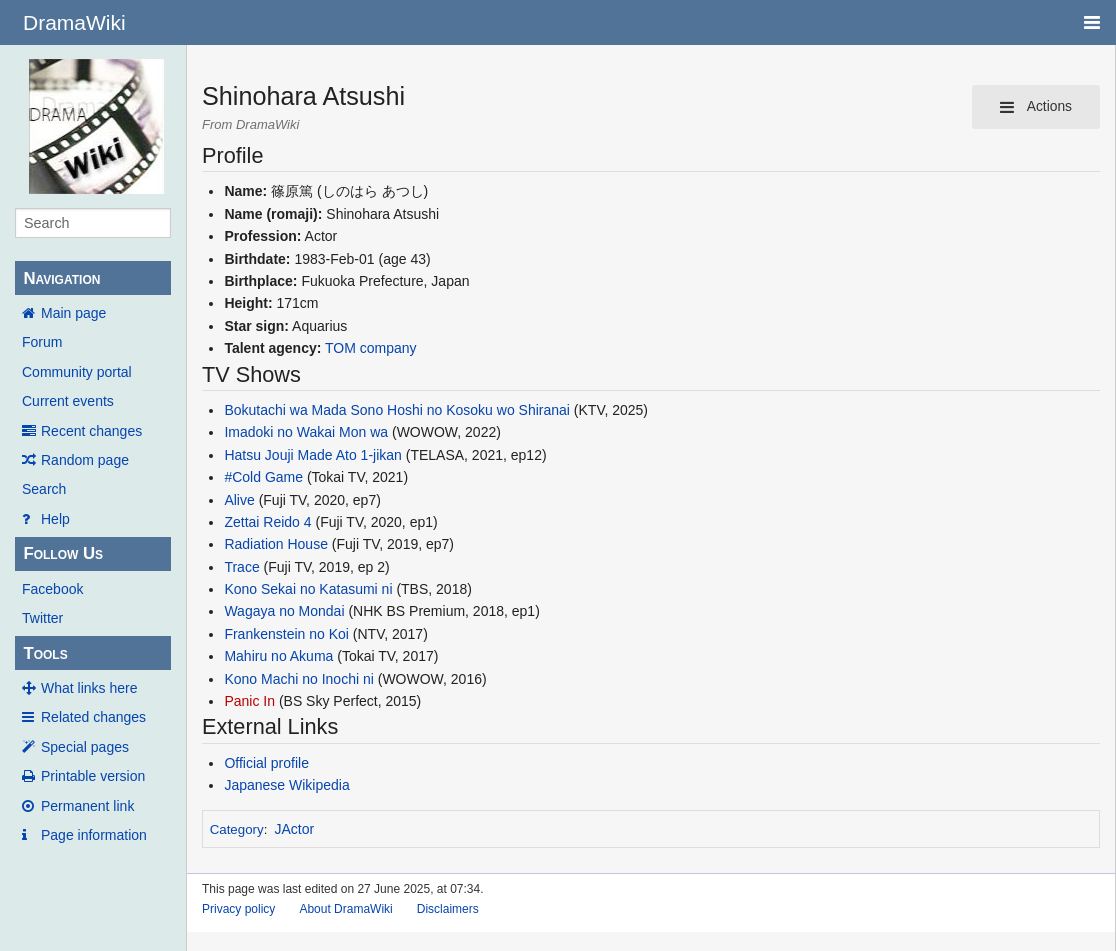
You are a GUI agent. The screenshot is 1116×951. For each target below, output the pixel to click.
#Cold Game (263, 477)
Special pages (85, 747)
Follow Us (63, 553)
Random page (85, 460)
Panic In (249, 701)
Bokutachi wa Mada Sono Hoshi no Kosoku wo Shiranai (397, 410)
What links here (89, 688)
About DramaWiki (345, 909)
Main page (73, 313)
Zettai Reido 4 (267, 522)
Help (55, 519)
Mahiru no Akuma (278, 656)
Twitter (42, 618)
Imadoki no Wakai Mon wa (306, 432)
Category (237, 829)
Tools (45, 653)
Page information (94, 835)
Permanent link (87, 806)
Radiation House (276, 544)
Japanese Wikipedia (286, 785)
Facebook (52, 589)
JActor (295, 829)
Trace (241, 567)
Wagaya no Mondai (284, 611)
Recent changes (91, 431)
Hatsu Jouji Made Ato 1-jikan (312, 455)
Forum (42, 342)
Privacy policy (238, 909)
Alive (239, 500)
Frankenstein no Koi (286, 634)
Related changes (93, 717)
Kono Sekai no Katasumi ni (308, 589)
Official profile (266, 763)
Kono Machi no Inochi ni (298, 679)
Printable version (93, 776)
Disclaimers (448, 909)
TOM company (371, 348)
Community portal (77, 372)
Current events (68, 401)
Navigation (61, 278)
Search (44, 489)
